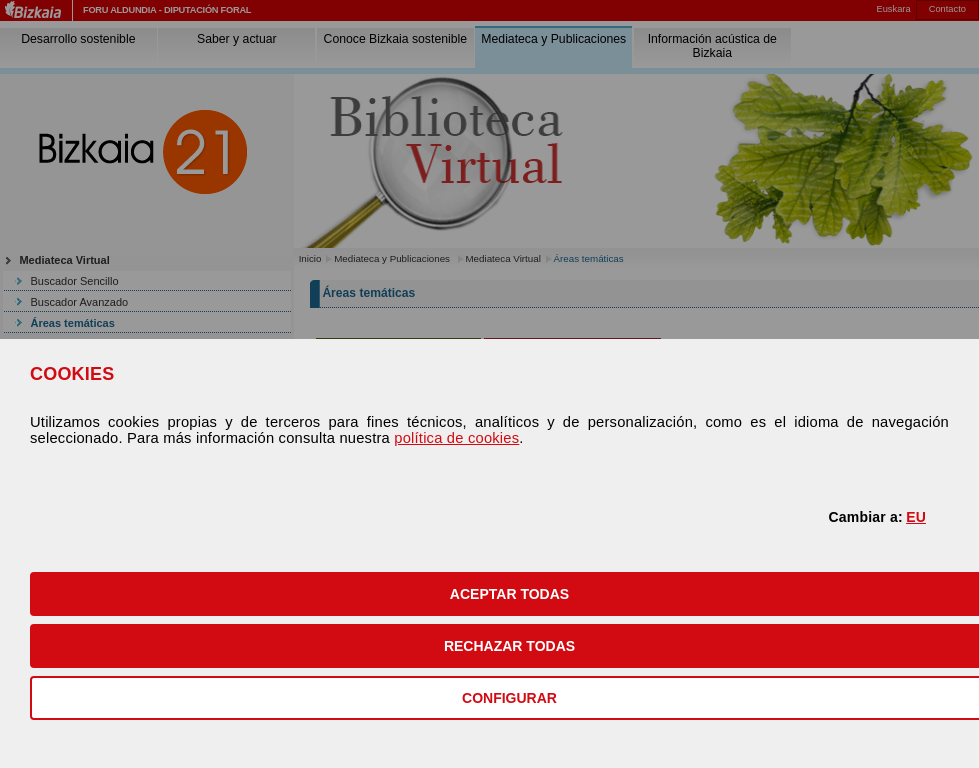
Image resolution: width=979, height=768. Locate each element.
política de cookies (456, 438)
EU (916, 517)
